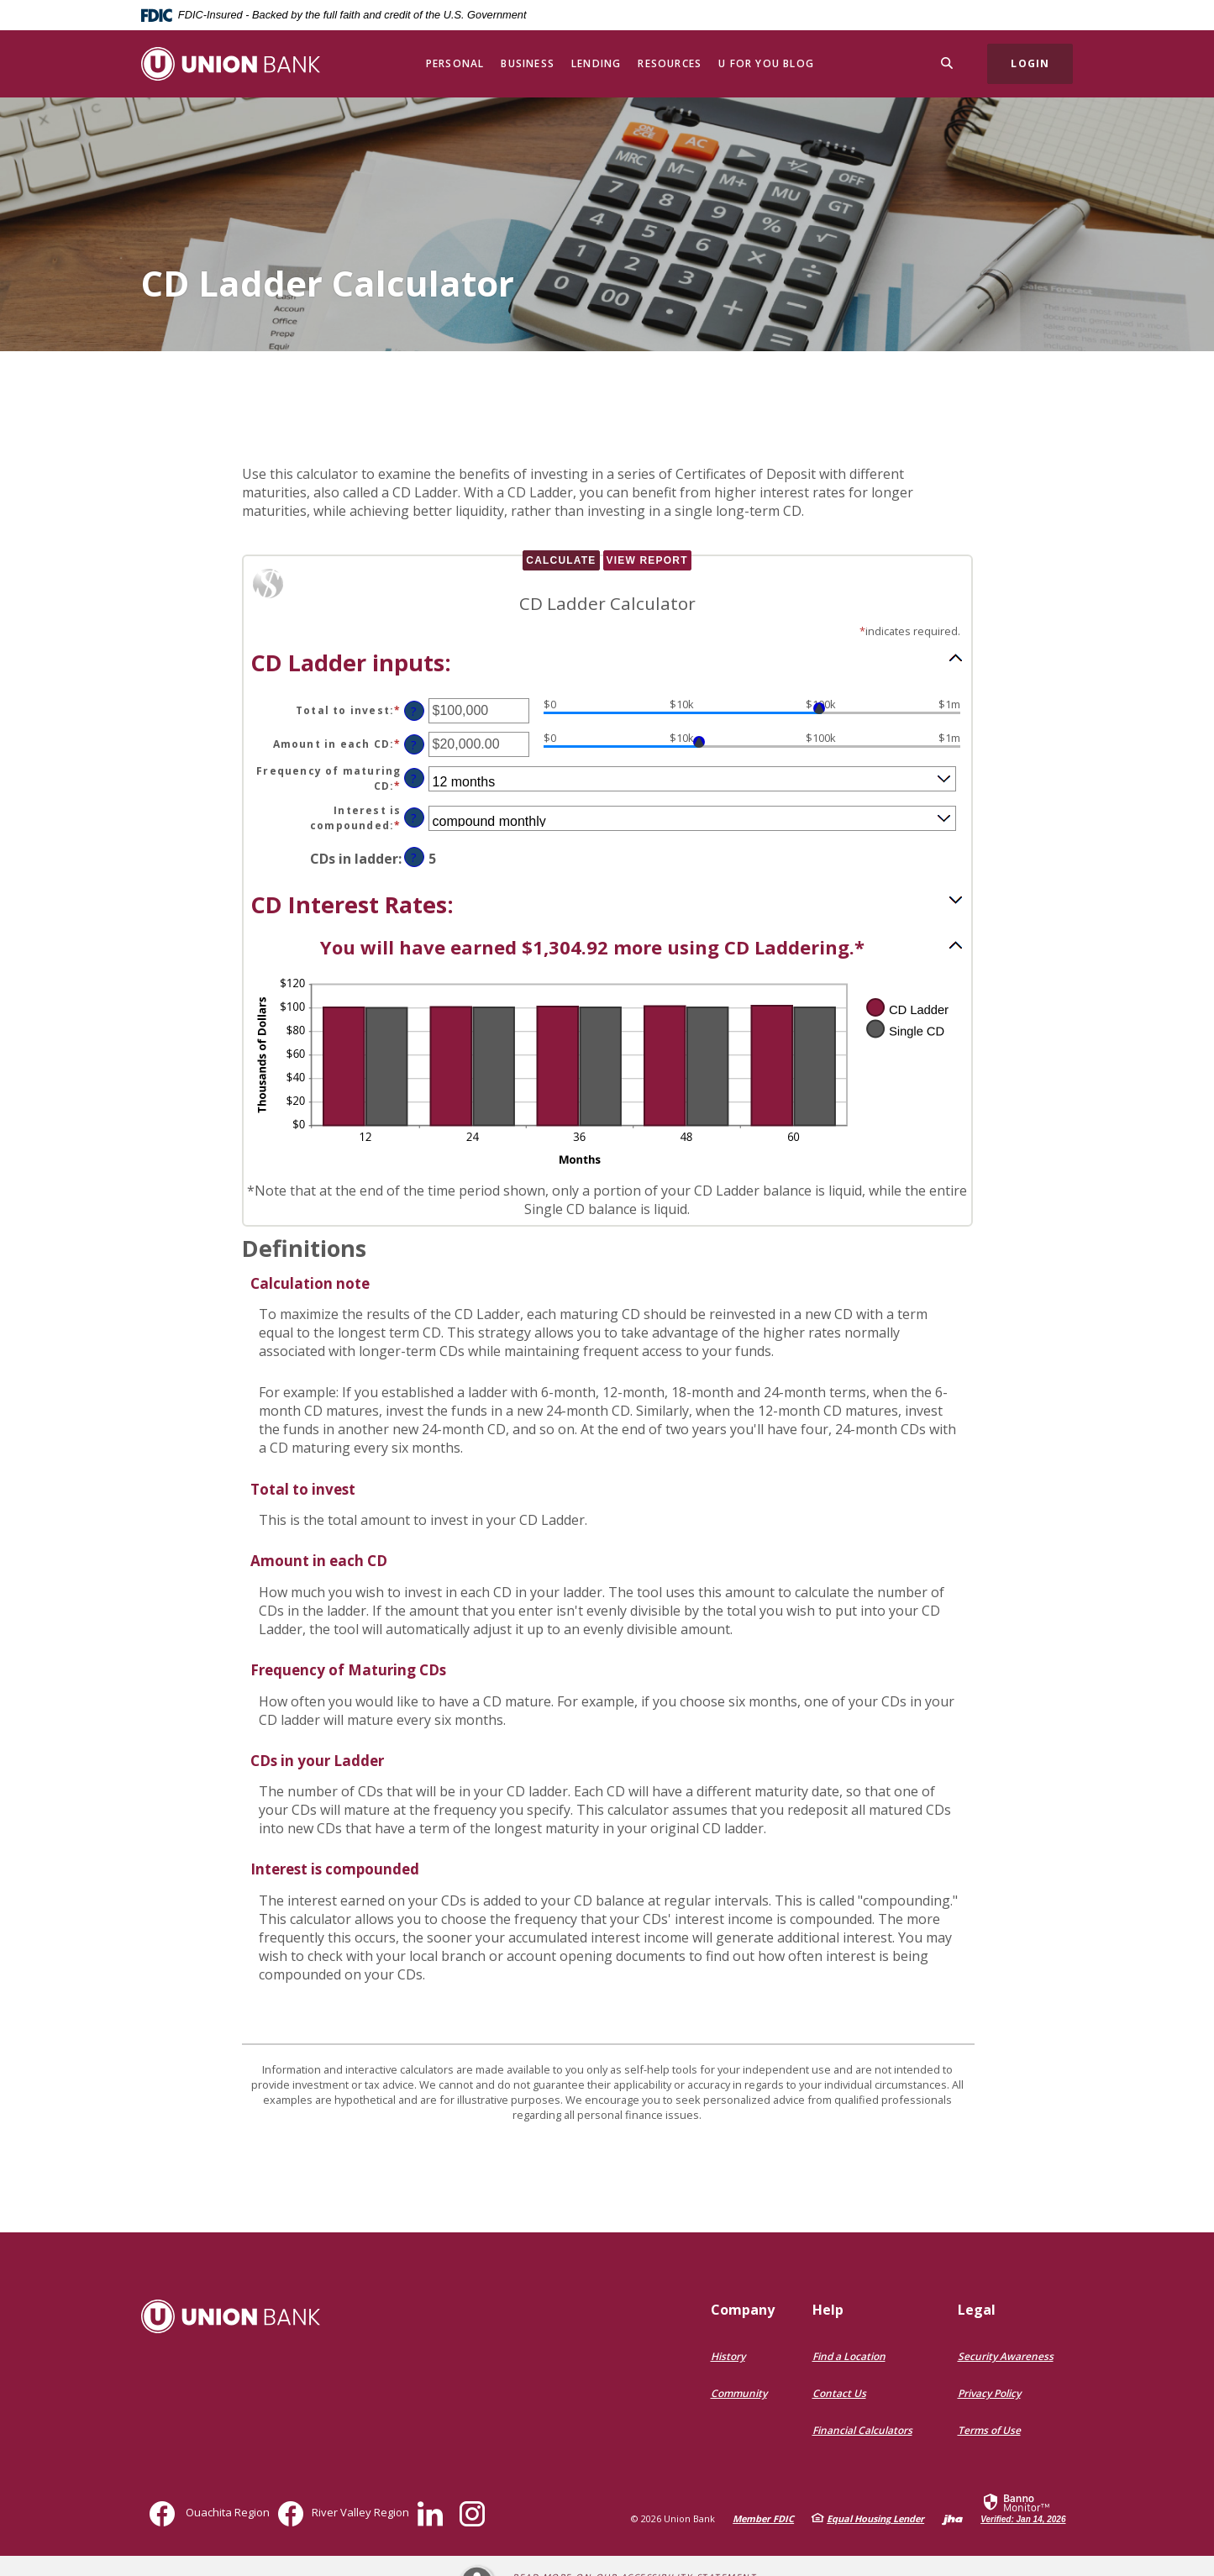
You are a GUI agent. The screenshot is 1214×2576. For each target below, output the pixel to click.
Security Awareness (1006, 2356)
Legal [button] (977, 2309)
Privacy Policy (989, 2393)
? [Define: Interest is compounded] (414, 818)
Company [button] (743, 2309)
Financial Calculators (862, 2430)
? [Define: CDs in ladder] (414, 857)
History (728, 2356)
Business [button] (527, 63)
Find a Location (849, 2356)
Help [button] (827, 2309)
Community (739, 2393)
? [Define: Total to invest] (414, 711)
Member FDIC (763, 2518)
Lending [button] (596, 63)
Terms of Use (989, 2430)
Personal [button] (455, 63)
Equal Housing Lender (875, 2518)
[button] (607, 661)
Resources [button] (670, 63)
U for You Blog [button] (766, 63)
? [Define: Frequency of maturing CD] (414, 778)
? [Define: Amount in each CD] (414, 745)
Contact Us (839, 2393)
